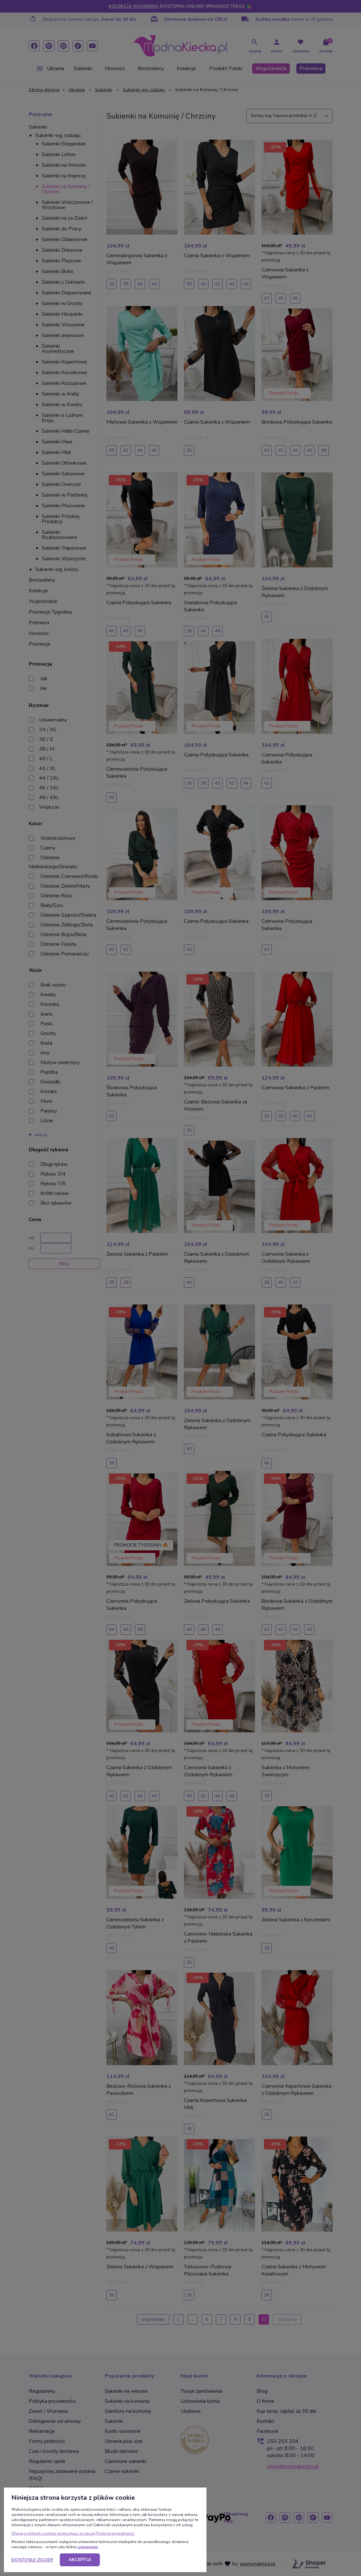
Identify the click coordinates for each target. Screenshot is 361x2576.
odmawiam (88, 2547)
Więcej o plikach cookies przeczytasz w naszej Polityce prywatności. (73, 2533)
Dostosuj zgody (32, 2560)
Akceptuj (80, 2560)
